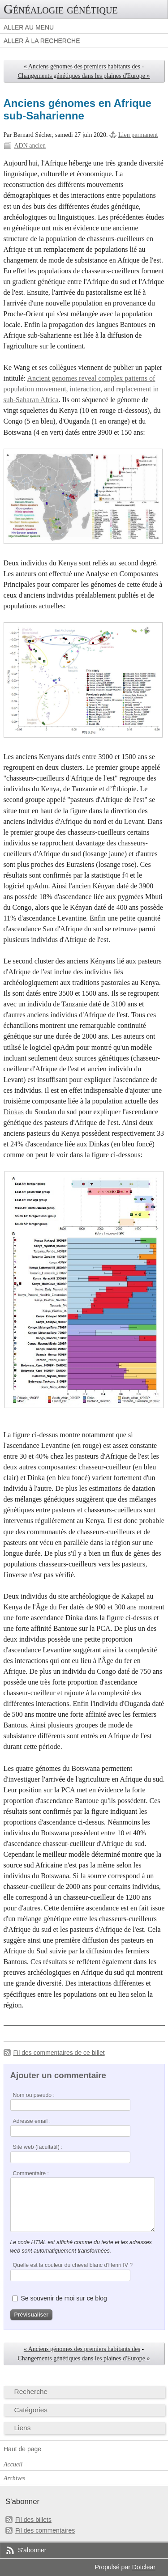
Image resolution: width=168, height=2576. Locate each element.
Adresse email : (32, 2121)
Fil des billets (33, 2519)
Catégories (31, 2410)
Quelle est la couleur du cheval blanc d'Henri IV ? (73, 2265)
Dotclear (143, 2567)
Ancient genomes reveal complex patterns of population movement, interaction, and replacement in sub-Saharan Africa (81, 388)
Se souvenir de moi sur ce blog (64, 2298)
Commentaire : (31, 2173)
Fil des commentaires (45, 2530)
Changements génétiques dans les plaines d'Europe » (83, 75)
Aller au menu (29, 27)
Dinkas (14, 1112)
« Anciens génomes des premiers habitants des (82, 66)
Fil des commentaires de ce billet (59, 2052)
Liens (22, 2428)
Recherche (31, 2391)
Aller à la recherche (42, 40)
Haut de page (22, 2449)
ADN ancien (30, 145)
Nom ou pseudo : (34, 2095)
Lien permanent (138, 135)
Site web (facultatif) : (38, 2147)
